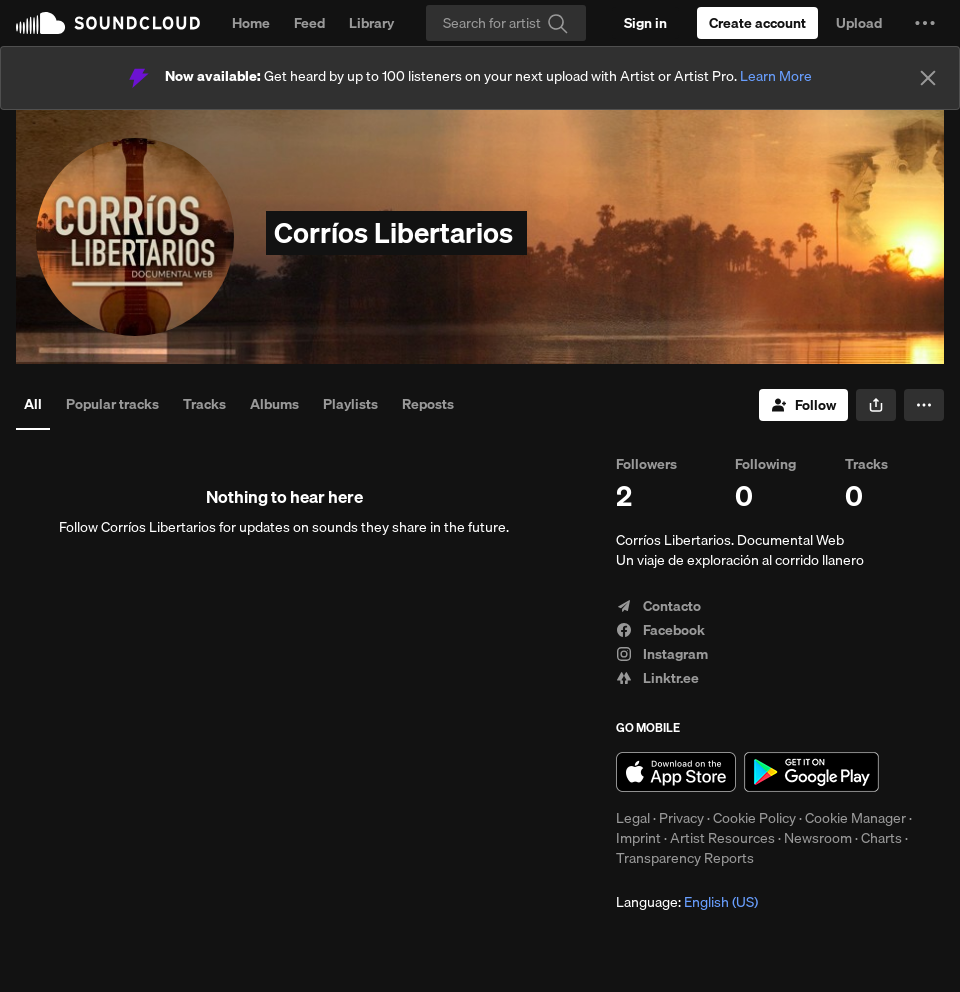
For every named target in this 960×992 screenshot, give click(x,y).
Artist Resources (722, 838)
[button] (925, 23)
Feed (309, 23)
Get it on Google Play (811, 772)
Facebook (660, 630)
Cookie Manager (855, 818)
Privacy (681, 818)
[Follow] (803, 405)
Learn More (776, 76)
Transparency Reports (685, 858)
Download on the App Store (676, 772)
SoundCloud (108, 23)
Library (371, 23)
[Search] (506, 23)
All (33, 404)
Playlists (350, 404)
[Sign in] (645, 23)
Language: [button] (687, 902)
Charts (881, 838)
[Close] (928, 78)
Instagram (662, 654)
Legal (633, 818)
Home (251, 23)
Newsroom (818, 838)
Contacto (658, 606)
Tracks (204, 404)
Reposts (428, 404)
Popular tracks (112, 404)
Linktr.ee (657, 678)
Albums (274, 404)
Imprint (638, 838)
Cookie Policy (754, 818)
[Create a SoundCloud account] (757, 23)
